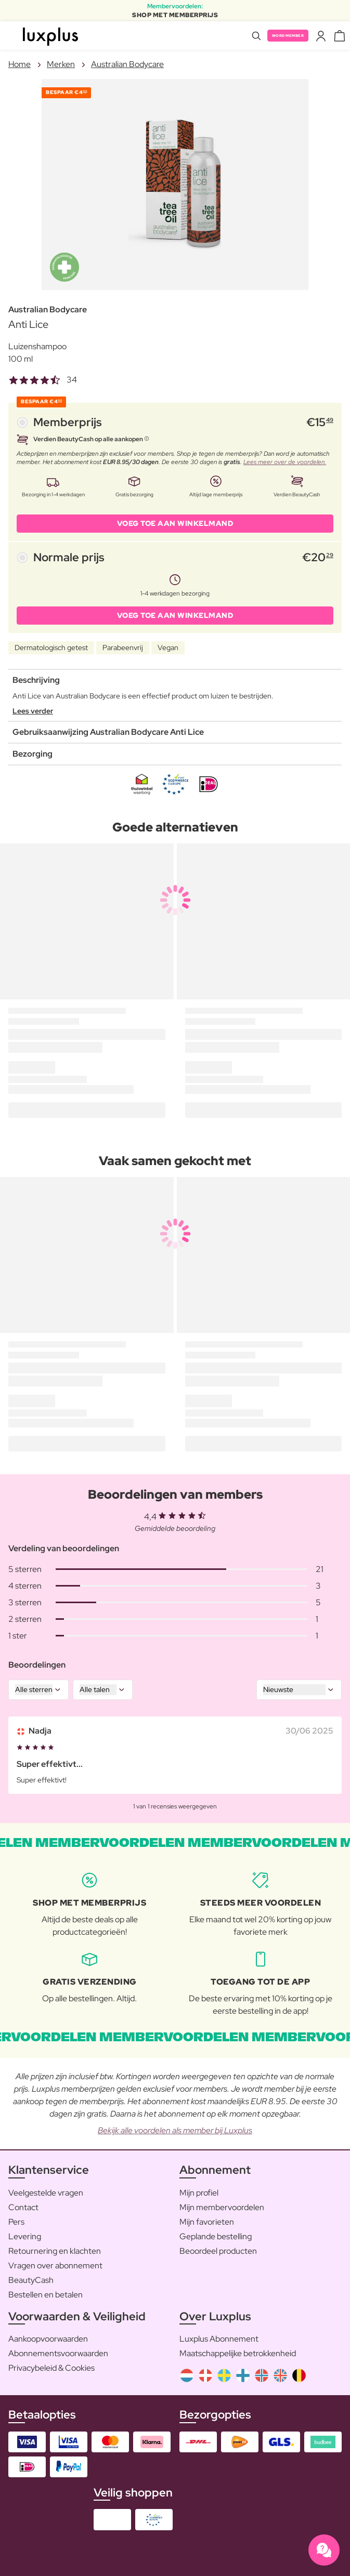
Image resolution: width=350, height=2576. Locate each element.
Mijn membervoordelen (221, 2207)
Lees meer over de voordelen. (284, 462)
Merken (61, 64)
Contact (23, 2207)
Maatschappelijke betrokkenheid (237, 2353)
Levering (24, 2236)
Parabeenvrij (122, 647)
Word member (288, 35)
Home (19, 64)
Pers (16, 2221)
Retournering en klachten (54, 2250)
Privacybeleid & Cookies (51, 2367)
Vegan (168, 647)
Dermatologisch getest (51, 647)
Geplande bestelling (215, 2236)
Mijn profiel (198, 2192)
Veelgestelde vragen (45, 2192)
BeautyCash (31, 2280)
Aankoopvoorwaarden (48, 2338)
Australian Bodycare (127, 64)
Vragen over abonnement (55, 2265)
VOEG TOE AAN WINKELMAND (175, 523)
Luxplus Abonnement (218, 2338)
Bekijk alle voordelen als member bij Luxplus (175, 2130)
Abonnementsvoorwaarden (58, 2353)
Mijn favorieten (206, 2221)
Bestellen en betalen (45, 2294)
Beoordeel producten (218, 2250)
